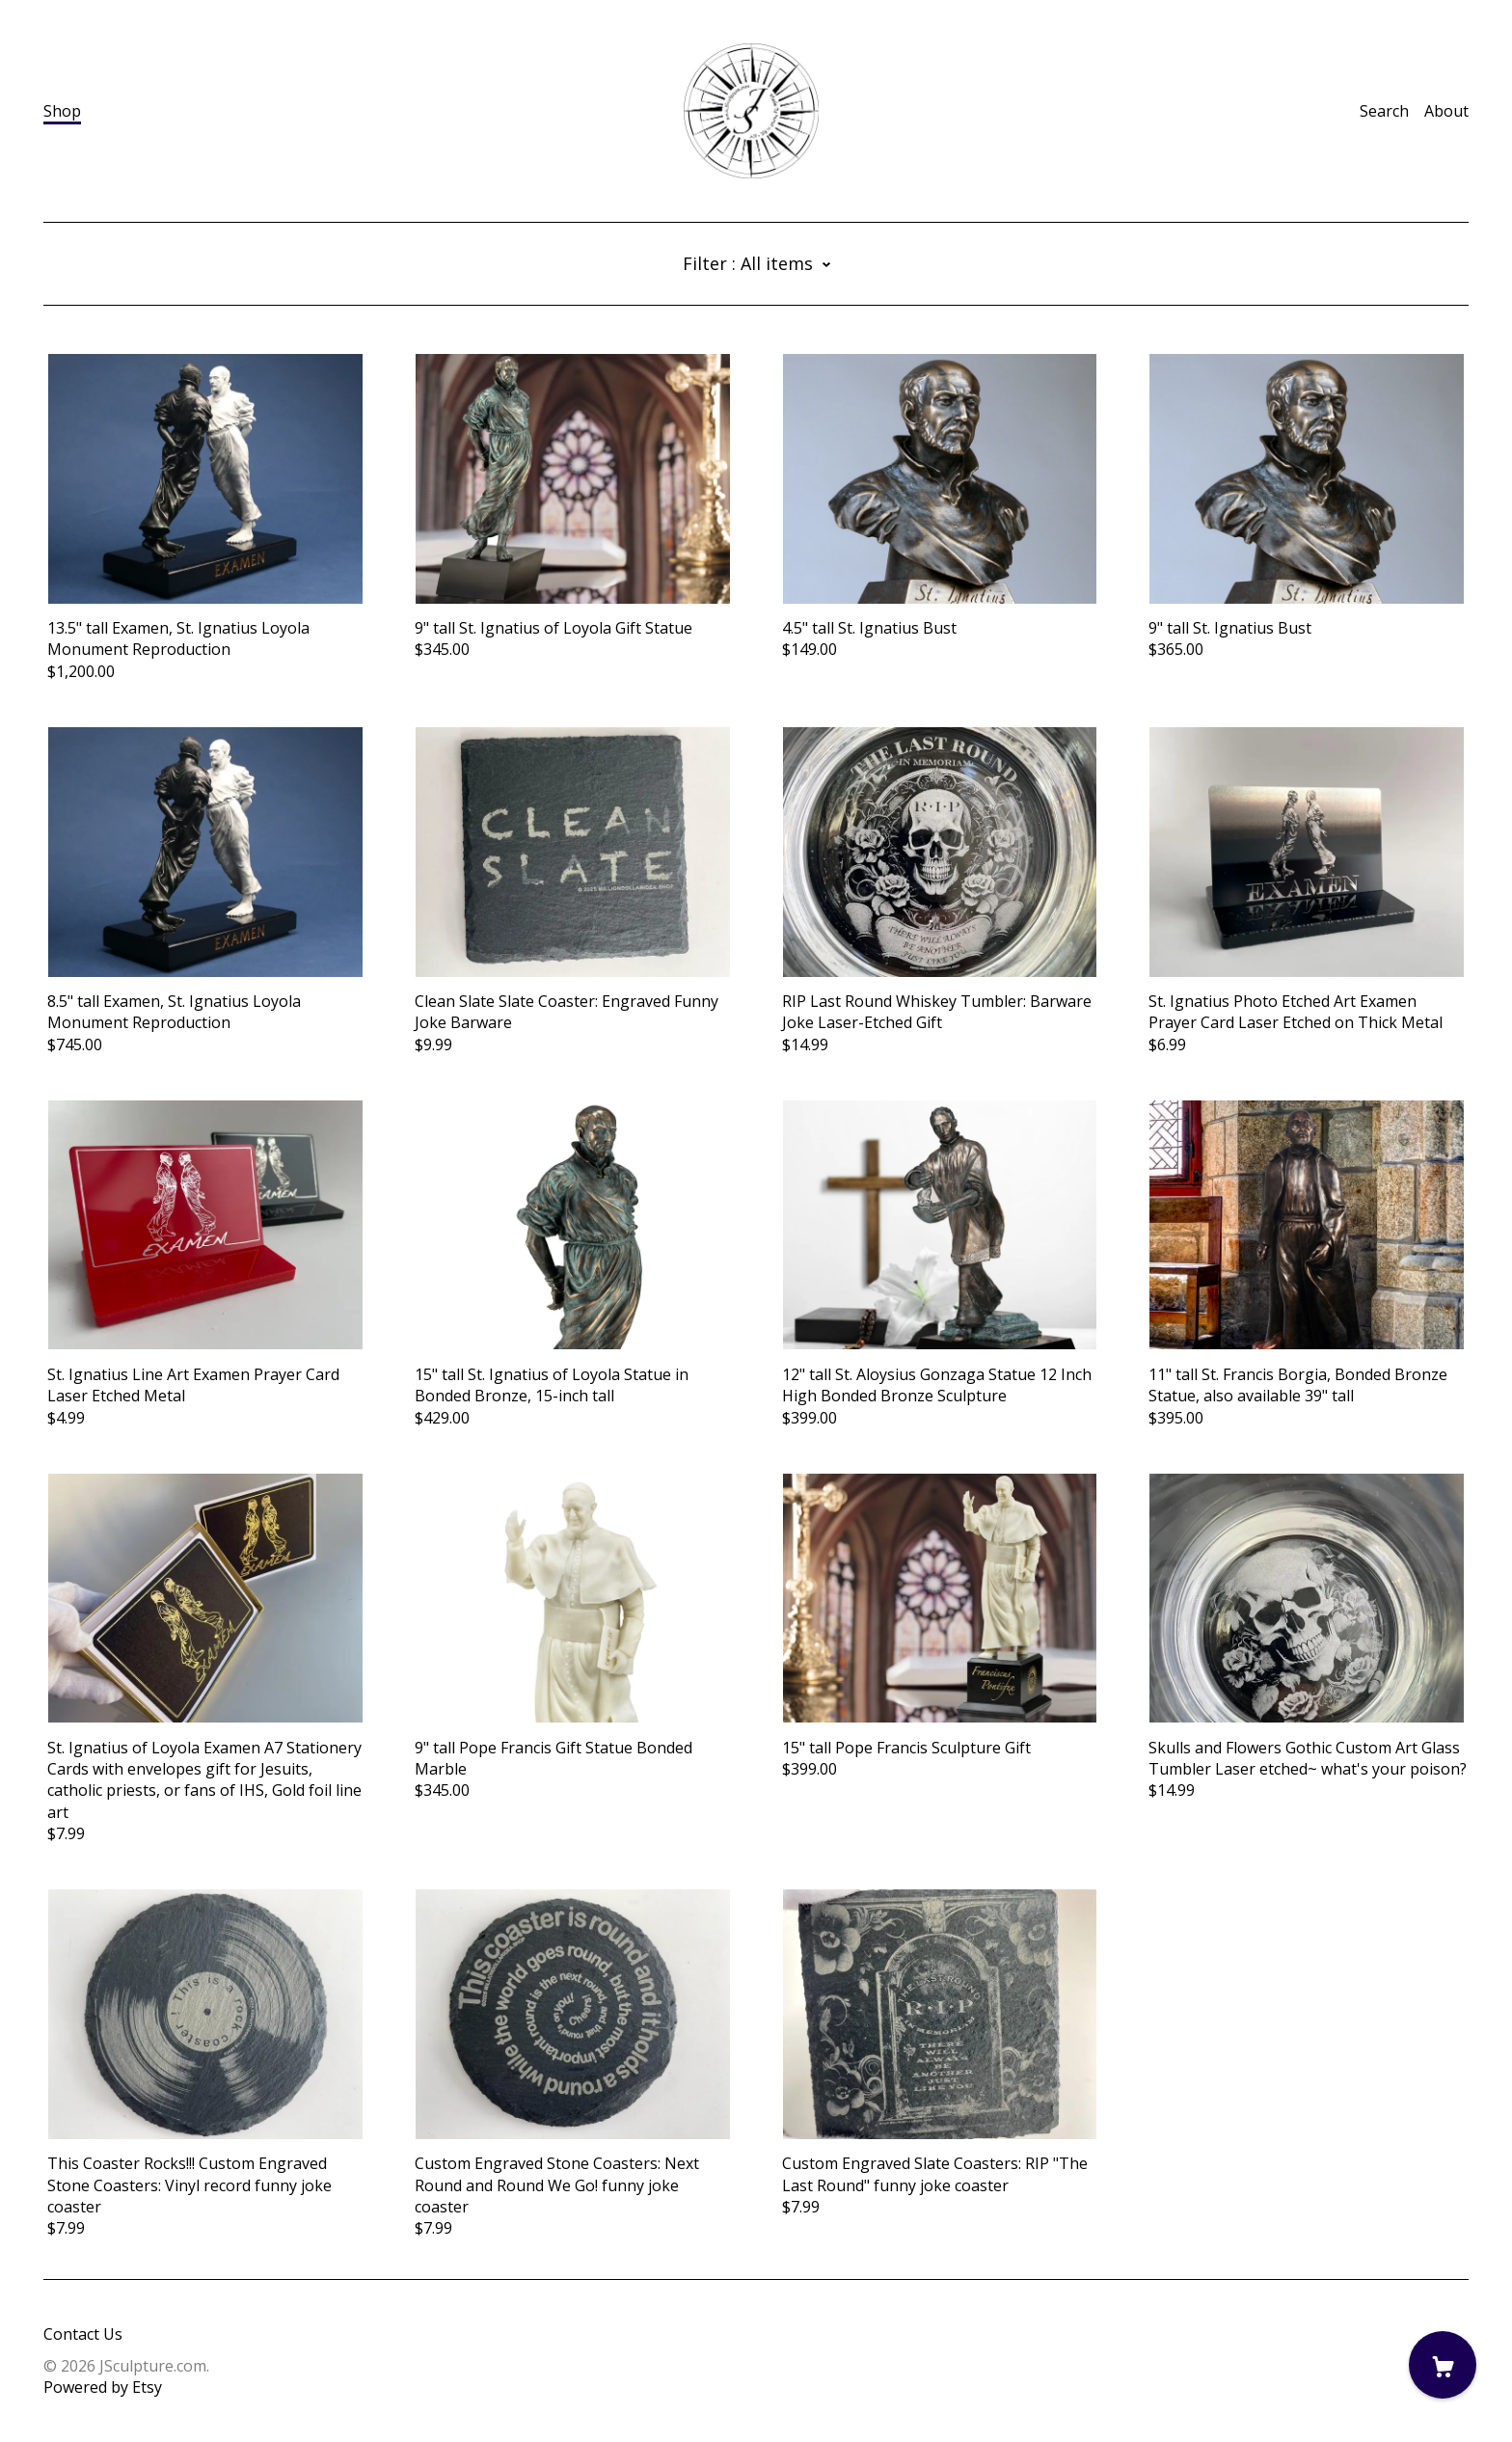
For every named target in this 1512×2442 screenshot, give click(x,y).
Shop (62, 111)
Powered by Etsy (102, 2387)
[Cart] (1442, 2365)
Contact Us (82, 2334)
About (1446, 111)
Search (1384, 111)
